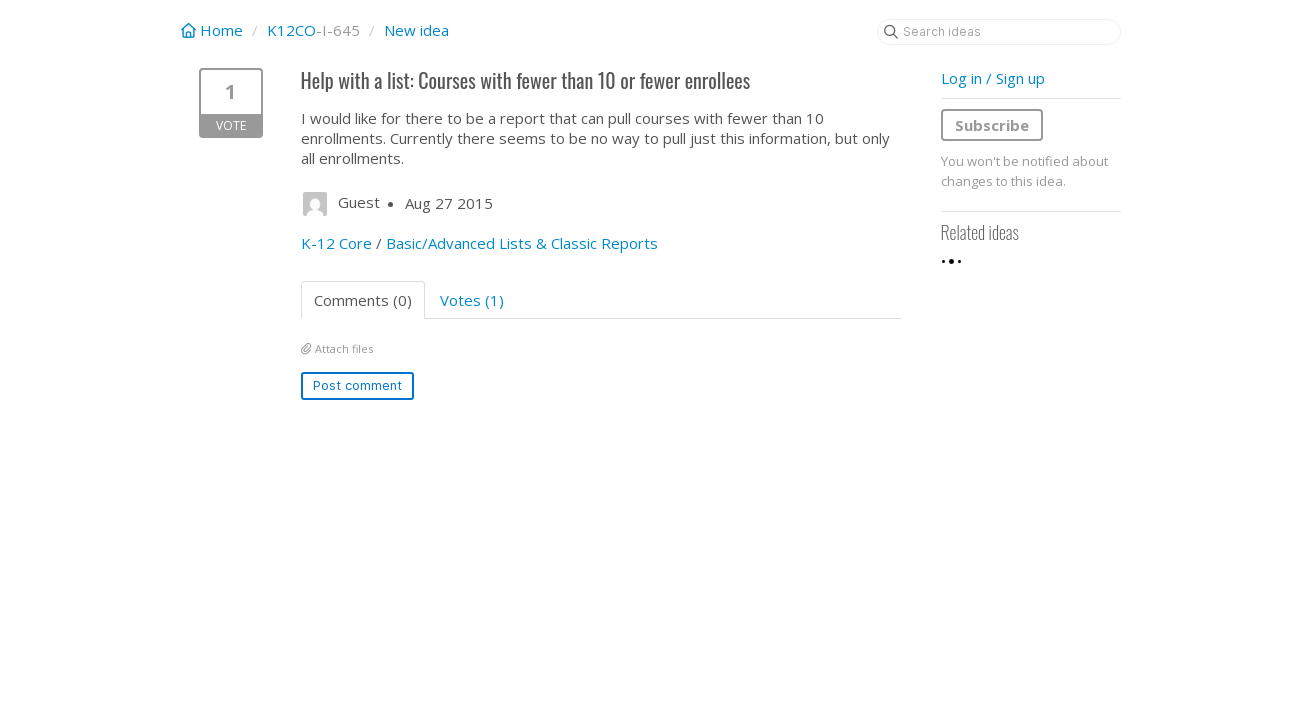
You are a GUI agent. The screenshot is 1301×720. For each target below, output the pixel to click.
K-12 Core (336, 243)
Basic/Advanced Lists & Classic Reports (522, 243)
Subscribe (992, 125)
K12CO (291, 30)
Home (214, 30)
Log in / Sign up (993, 78)
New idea (416, 30)
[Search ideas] (999, 32)
